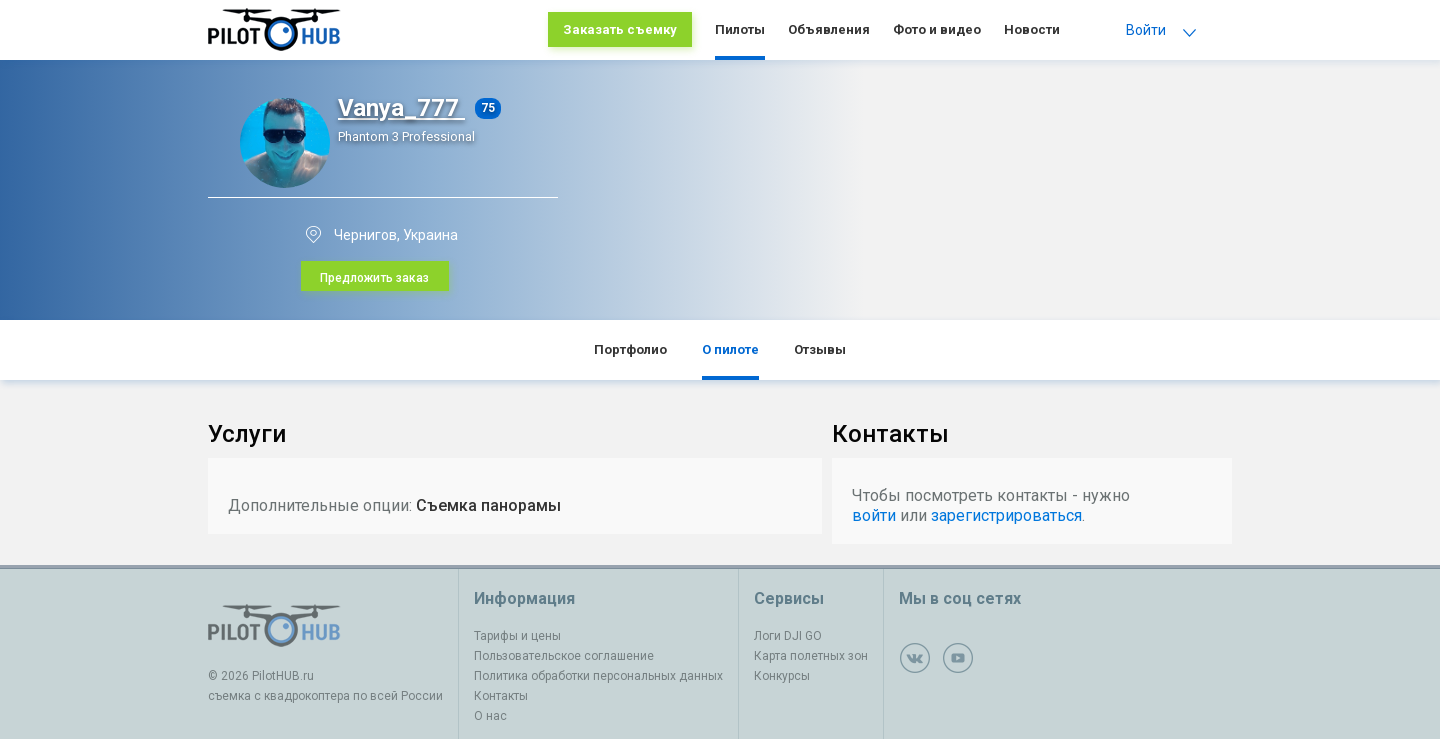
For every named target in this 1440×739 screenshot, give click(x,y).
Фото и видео (937, 29)
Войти (1146, 30)
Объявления (829, 29)
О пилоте (730, 349)
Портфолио (630, 349)
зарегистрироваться (1006, 515)
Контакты (501, 696)
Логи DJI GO (788, 636)
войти (874, 515)
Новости (1032, 29)
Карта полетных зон (811, 656)
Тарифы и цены (517, 636)
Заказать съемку (620, 29)
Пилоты (740, 29)
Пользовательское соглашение (564, 656)
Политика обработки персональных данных (598, 676)
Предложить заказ (374, 278)
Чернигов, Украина (396, 235)
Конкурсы (782, 676)
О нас (490, 716)
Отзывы (820, 349)
